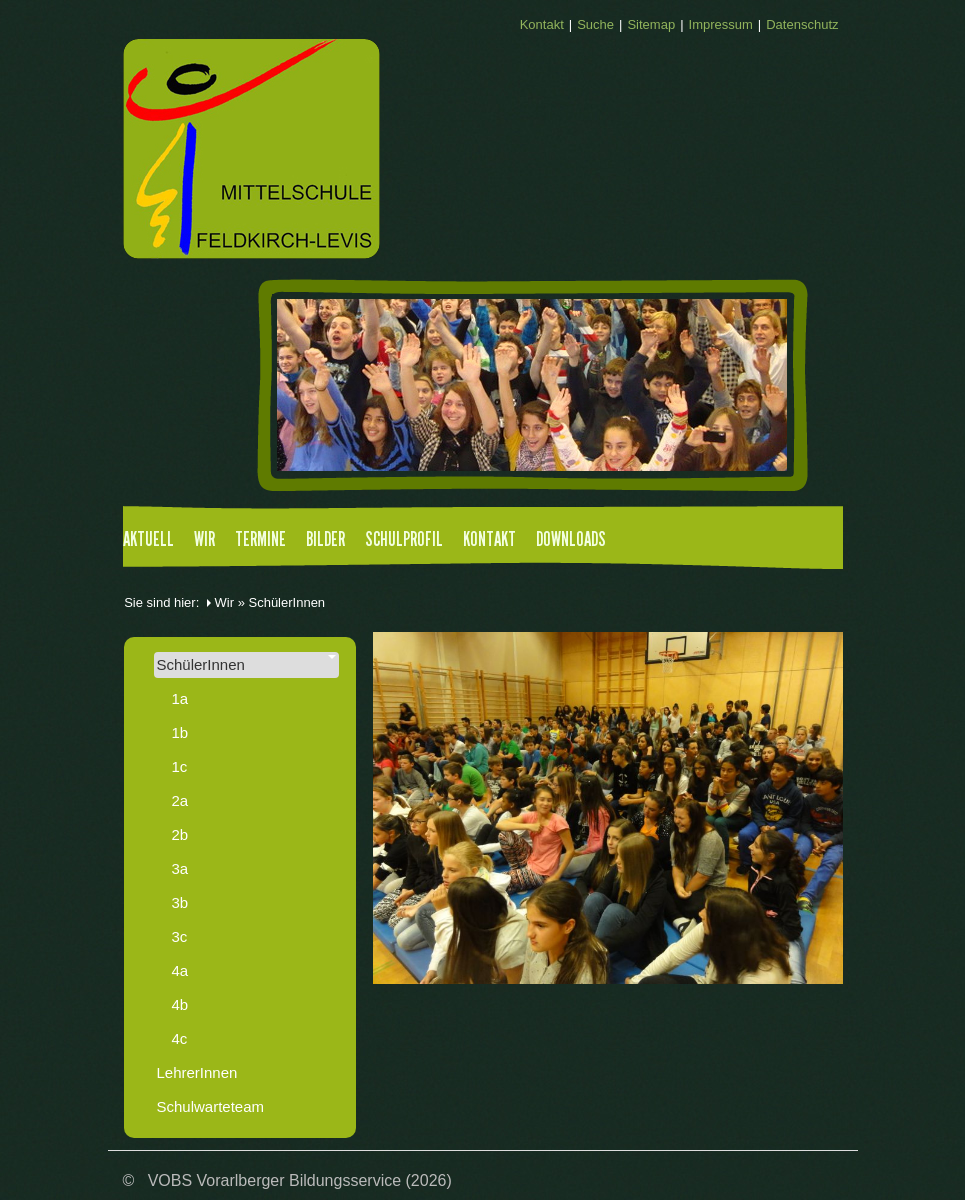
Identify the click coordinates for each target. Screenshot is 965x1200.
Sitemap (651, 24)
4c (180, 1038)
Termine (260, 540)
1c (180, 766)
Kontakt (542, 24)
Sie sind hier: (161, 602)
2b (180, 834)
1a (180, 698)
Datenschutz (802, 24)
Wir (204, 540)
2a (180, 800)
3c (180, 936)
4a (180, 970)
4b (180, 1004)
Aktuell (148, 540)
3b (180, 902)
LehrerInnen (197, 1072)
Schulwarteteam (211, 1106)
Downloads (571, 540)
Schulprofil (404, 540)
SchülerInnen (246, 664)
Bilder (325, 540)
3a (180, 868)
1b (180, 732)
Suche (595, 24)
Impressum (721, 24)
